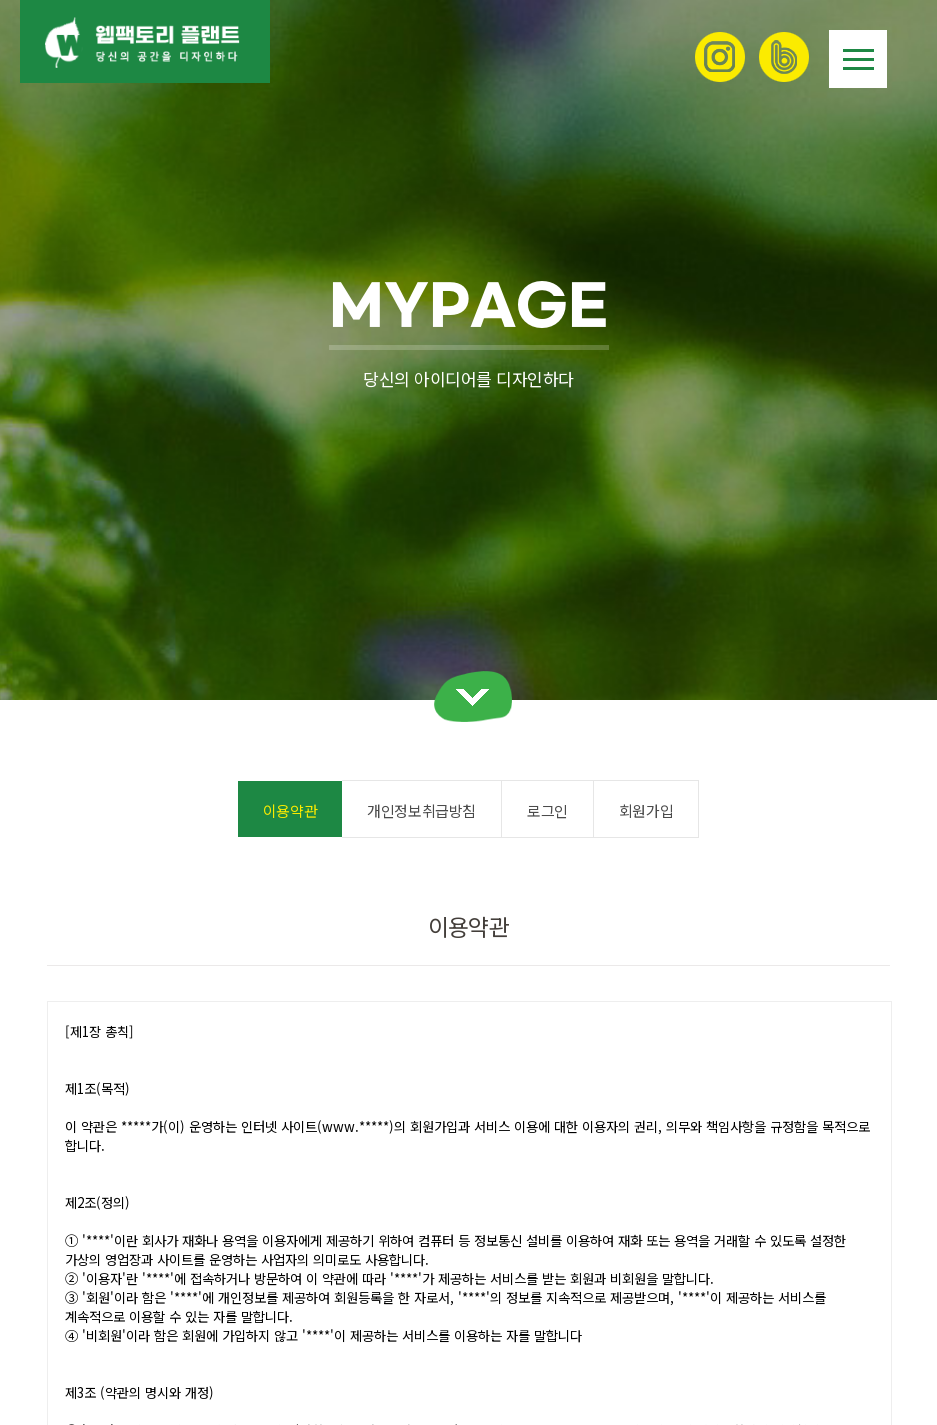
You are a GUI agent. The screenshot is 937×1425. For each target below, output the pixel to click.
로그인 (547, 810)
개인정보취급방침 (421, 810)
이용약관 (290, 810)
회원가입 (646, 810)
